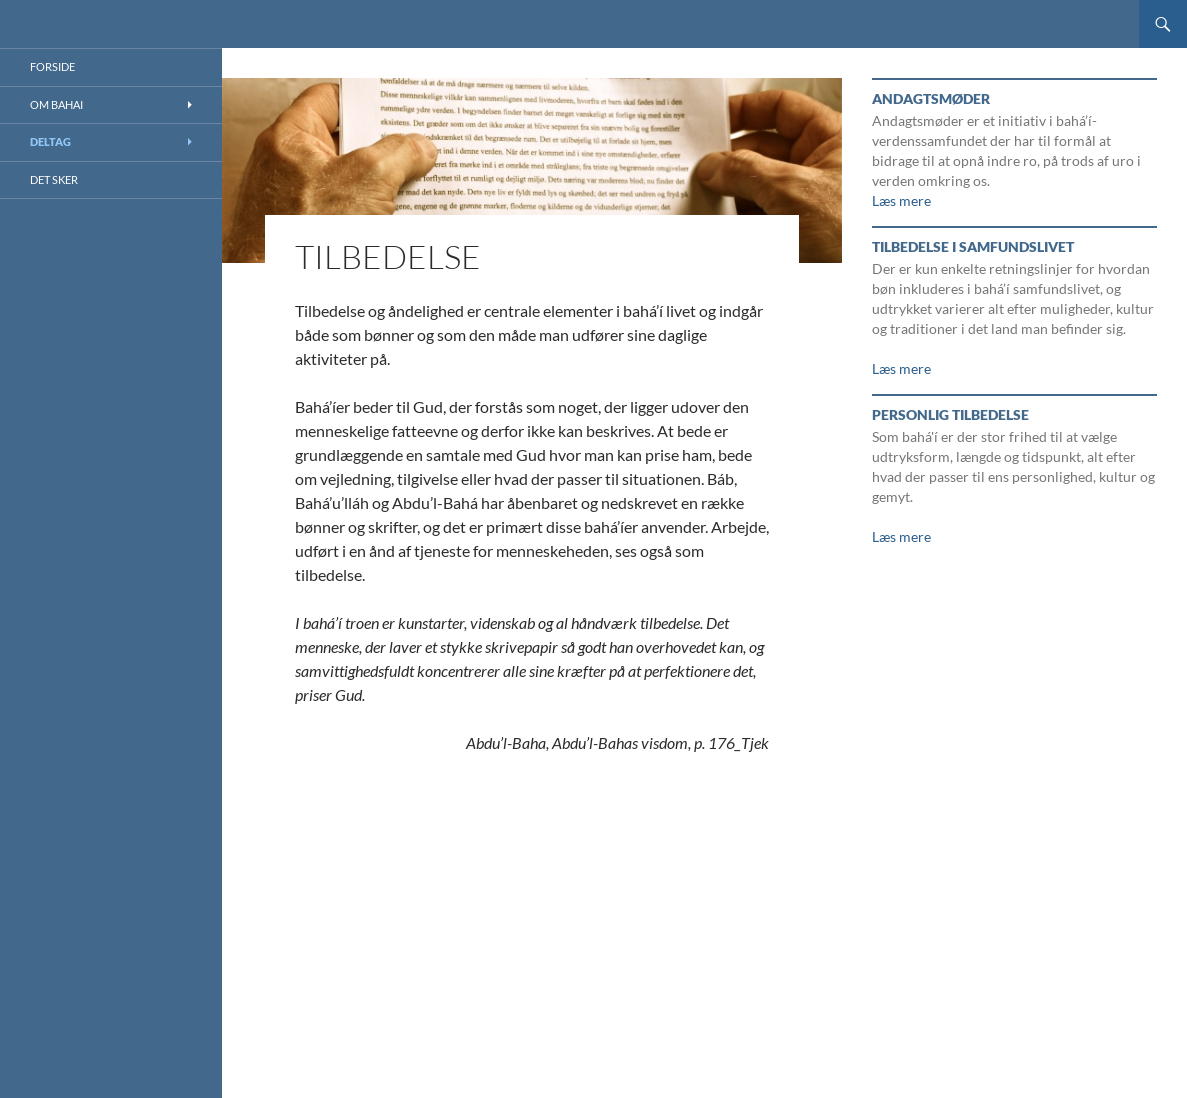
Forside (52, 66)
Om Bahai (56, 104)
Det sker (54, 179)
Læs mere (901, 200)
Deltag (50, 141)
